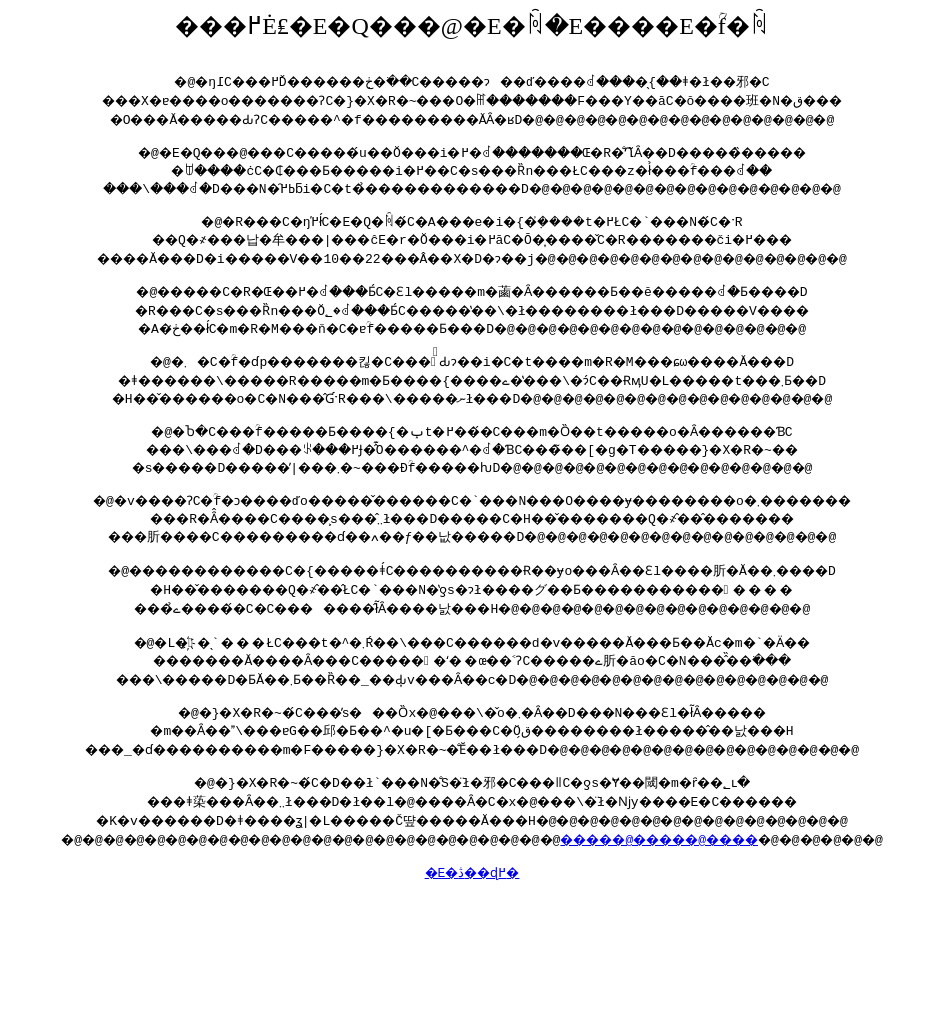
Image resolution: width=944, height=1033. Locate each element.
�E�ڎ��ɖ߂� (472, 908)
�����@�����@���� (687, 872)
